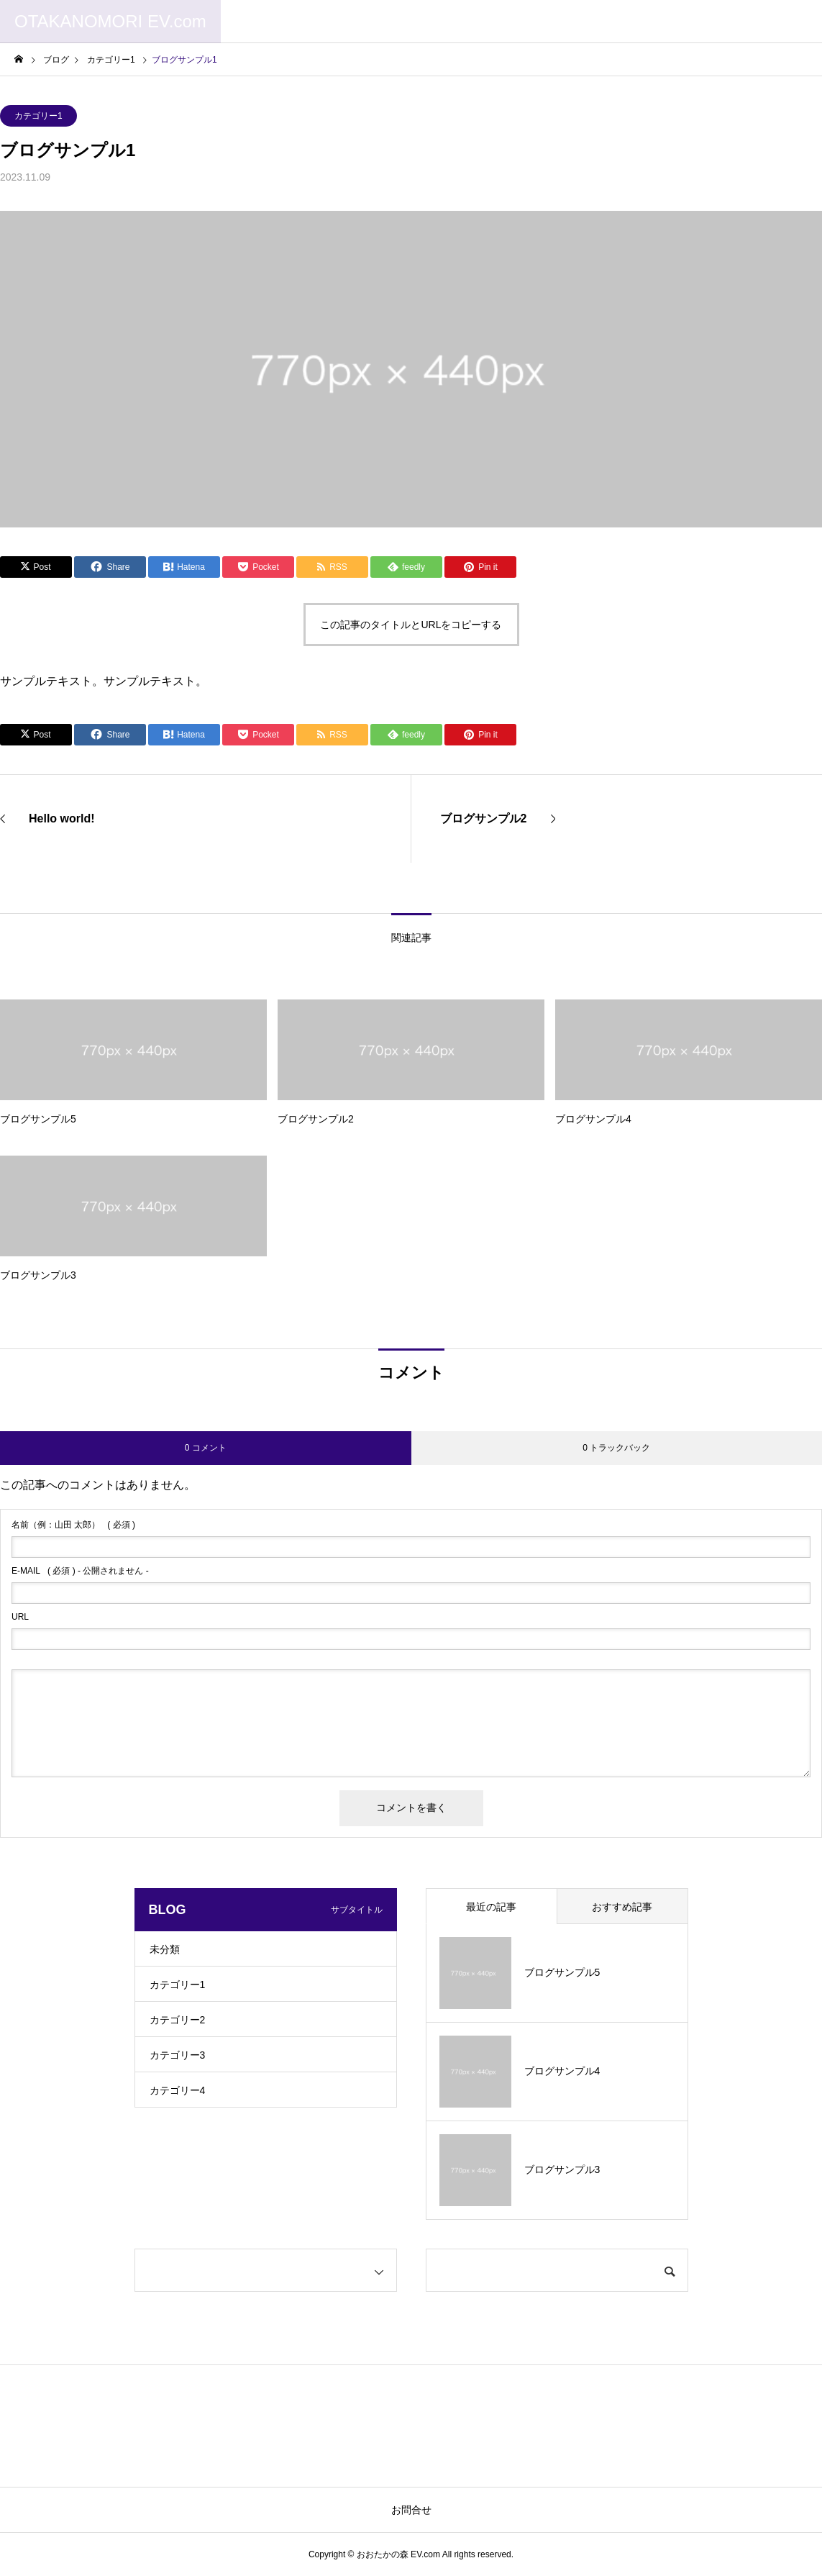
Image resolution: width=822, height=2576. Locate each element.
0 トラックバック (616, 1448)
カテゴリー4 (178, 2090)
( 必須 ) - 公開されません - (80, 1570)
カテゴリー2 (178, 2020)
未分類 (165, 1949)
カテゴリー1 (38, 116)
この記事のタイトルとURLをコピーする (410, 624)
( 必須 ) (73, 1524)
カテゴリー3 (178, 2055)
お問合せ (411, 2510)
